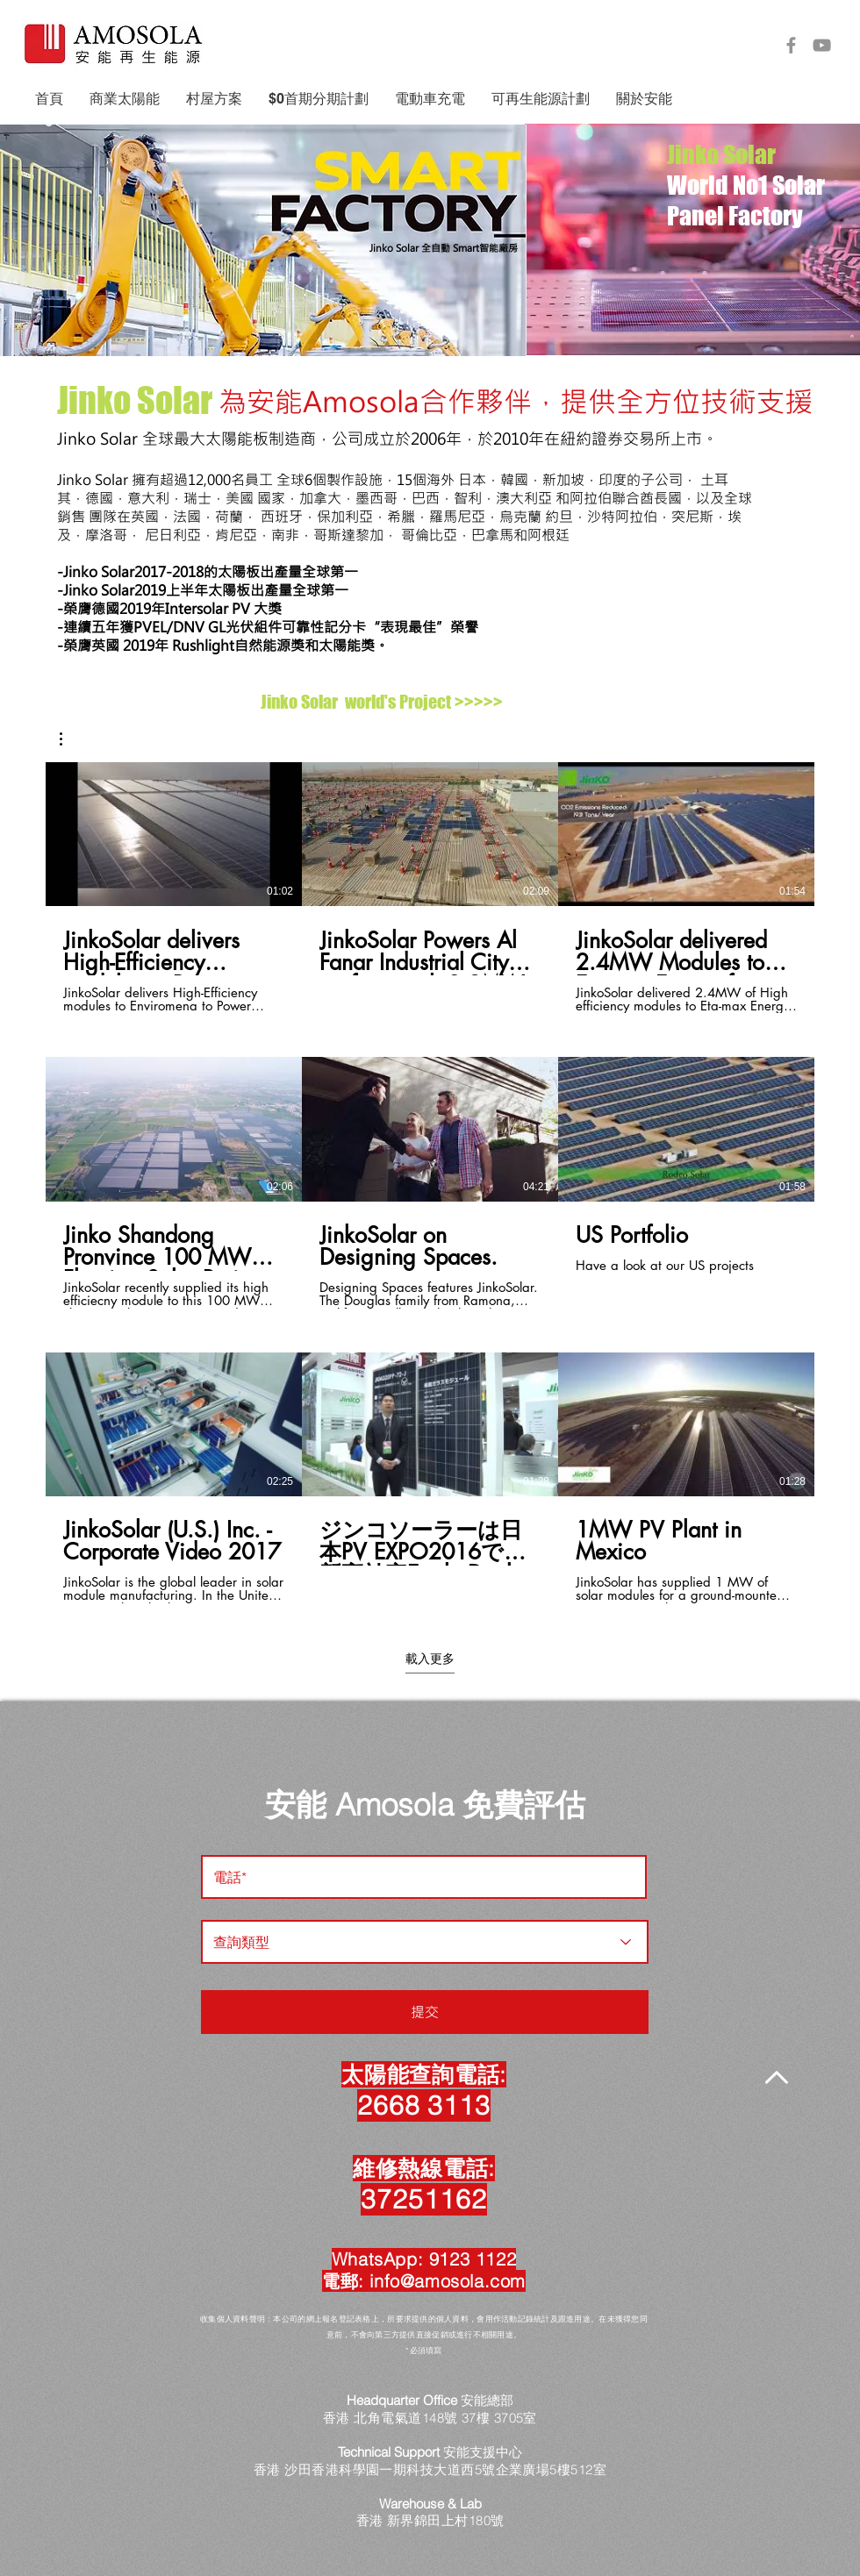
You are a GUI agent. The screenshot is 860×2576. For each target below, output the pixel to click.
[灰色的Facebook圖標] (791, 45)
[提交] (425, 2012)
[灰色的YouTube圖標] (822, 45)
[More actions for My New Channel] (70, 739)
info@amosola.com (447, 2281)
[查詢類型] (425, 1942)
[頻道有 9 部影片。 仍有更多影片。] (430, 1183)
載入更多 (430, 1658)
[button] (124, 99)
